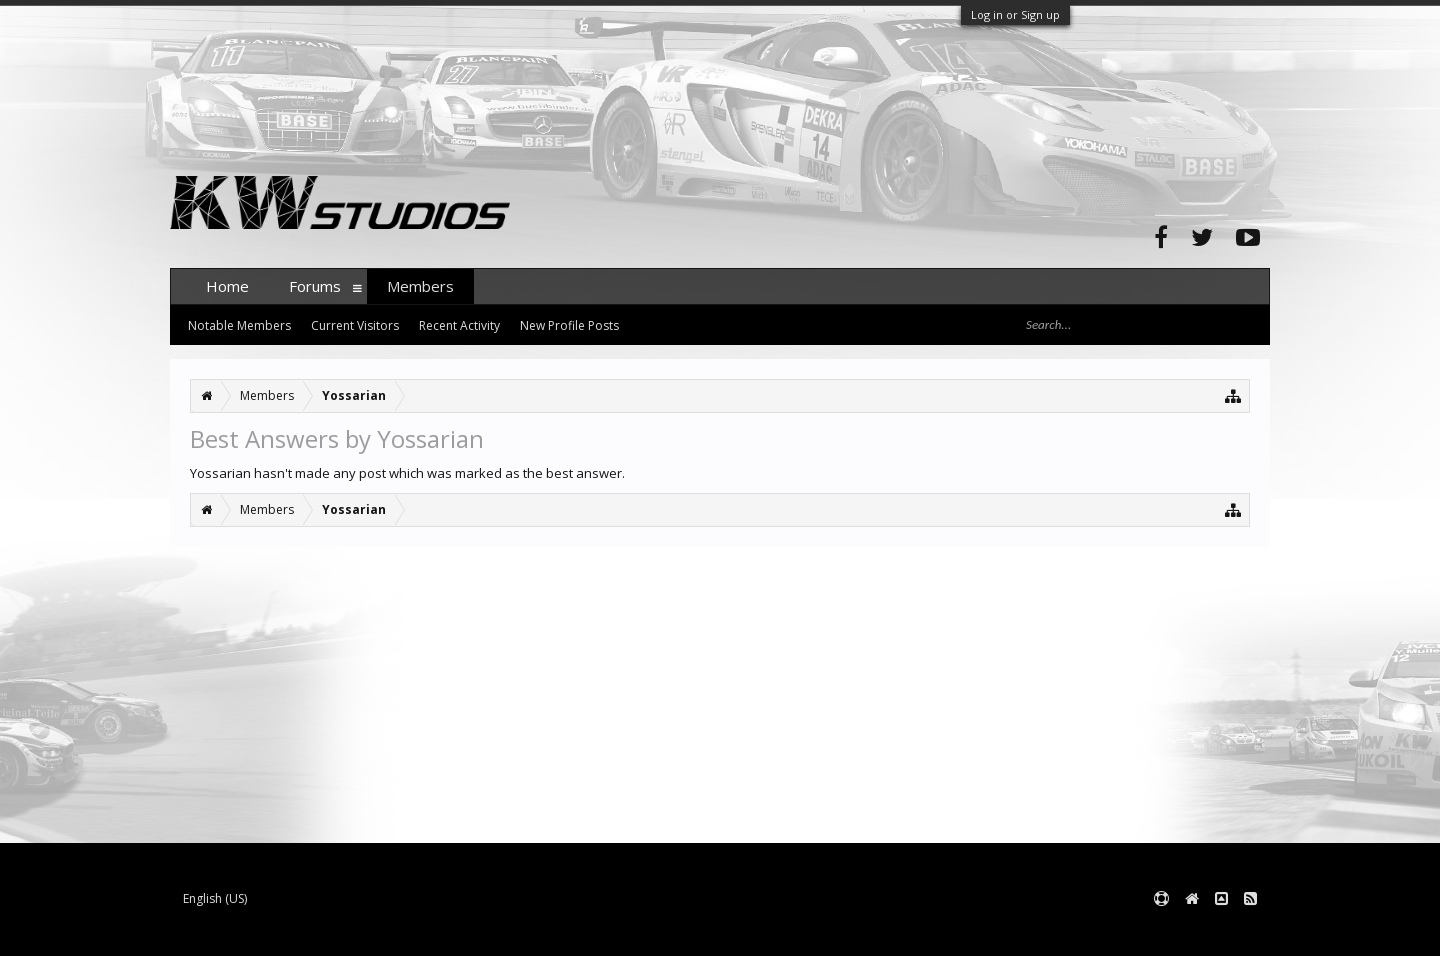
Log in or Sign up (1015, 14)
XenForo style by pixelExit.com (563, 931)
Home (227, 286)
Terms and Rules (1220, 931)
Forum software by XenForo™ (321, 931)
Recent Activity (459, 325)
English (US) (215, 898)
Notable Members (239, 325)
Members (420, 286)
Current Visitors (355, 325)
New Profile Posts (569, 325)
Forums (315, 286)
